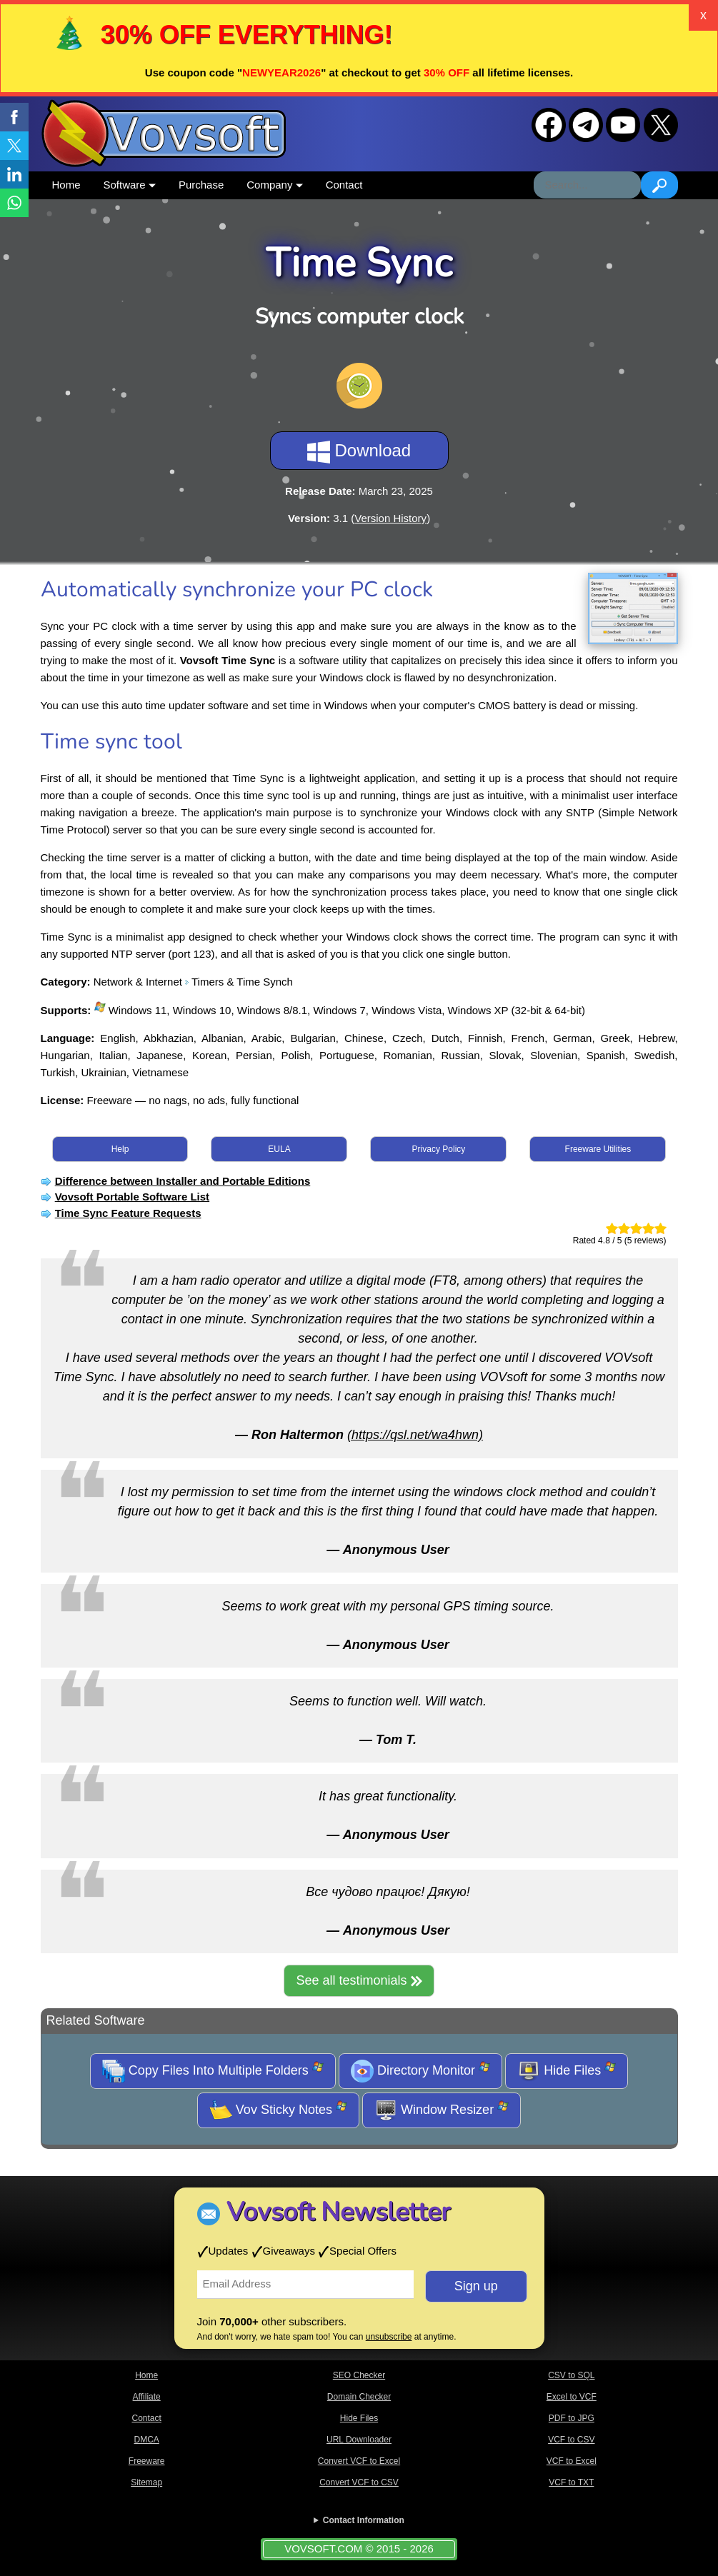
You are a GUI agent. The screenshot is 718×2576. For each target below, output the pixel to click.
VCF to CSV (571, 2440)
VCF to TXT (571, 2482)
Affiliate (147, 2397)
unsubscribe (389, 2337)
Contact (344, 185)
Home (66, 185)
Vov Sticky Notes (278, 2110)
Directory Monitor (420, 2071)
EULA (279, 1149)
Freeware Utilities (598, 1149)
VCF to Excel (572, 2461)
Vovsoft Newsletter (338, 2212)
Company (274, 185)
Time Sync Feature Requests (128, 1213)
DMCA (146, 2440)
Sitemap (146, 2482)
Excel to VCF (572, 2397)
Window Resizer (441, 2110)
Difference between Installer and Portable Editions (183, 1181)
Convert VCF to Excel (359, 2461)
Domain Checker (359, 2397)
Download (359, 452)
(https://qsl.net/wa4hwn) (415, 1435)
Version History (390, 518)
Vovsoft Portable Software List (132, 1197)
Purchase (201, 185)
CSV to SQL (571, 2375)
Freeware (147, 2461)
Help (120, 1149)
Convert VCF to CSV (359, 2482)
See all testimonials (359, 1980)
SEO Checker (359, 2375)
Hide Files (566, 2071)
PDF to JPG (571, 2418)
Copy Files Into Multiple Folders (213, 2071)
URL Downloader (359, 2440)
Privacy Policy (439, 1149)
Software (130, 185)
